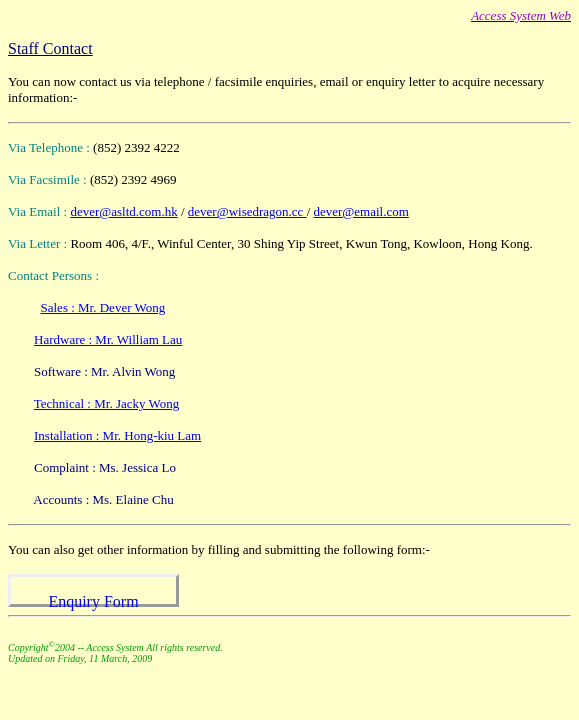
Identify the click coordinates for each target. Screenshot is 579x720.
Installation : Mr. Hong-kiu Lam (117, 435)
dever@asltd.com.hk (123, 211)
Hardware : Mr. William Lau (108, 339)
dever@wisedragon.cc (247, 211)
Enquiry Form (93, 601)
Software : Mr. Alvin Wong (104, 371)
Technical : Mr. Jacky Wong (106, 403)
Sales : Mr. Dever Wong (103, 307)
